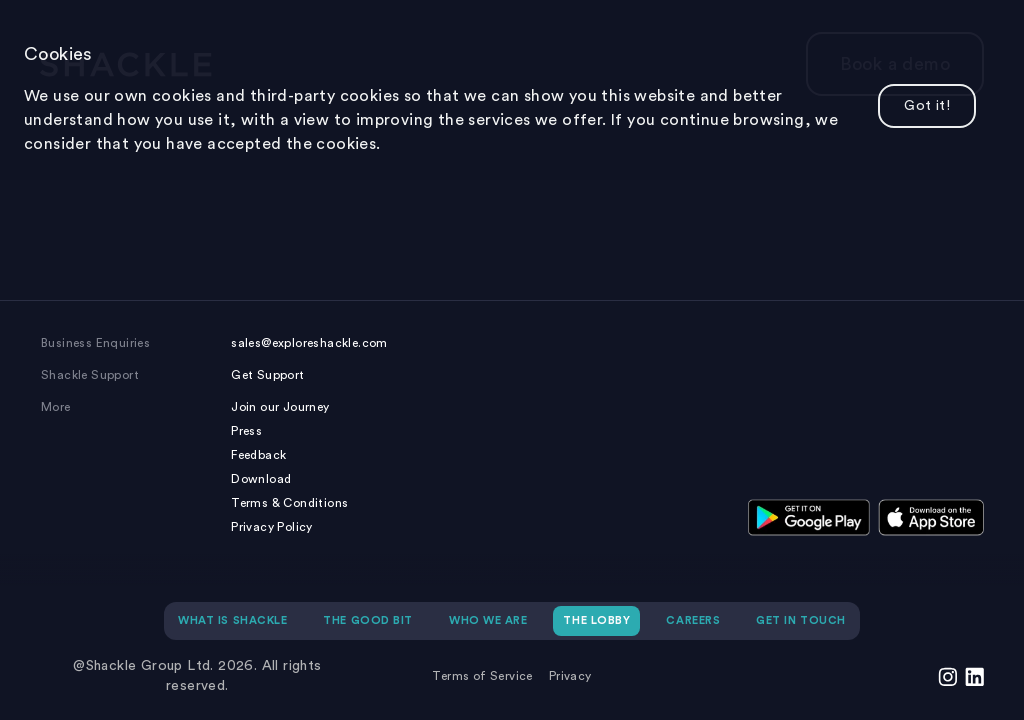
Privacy (570, 676)
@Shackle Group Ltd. (143, 666)
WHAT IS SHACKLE (232, 620)
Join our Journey (280, 407)
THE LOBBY (596, 620)
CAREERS (693, 620)
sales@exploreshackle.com (309, 343)
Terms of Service (482, 676)
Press (246, 431)
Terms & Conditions (289, 503)
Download (261, 479)
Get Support (267, 375)
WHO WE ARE (488, 620)
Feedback (258, 455)
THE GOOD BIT (368, 620)
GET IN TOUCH (801, 620)
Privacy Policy (272, 527)
